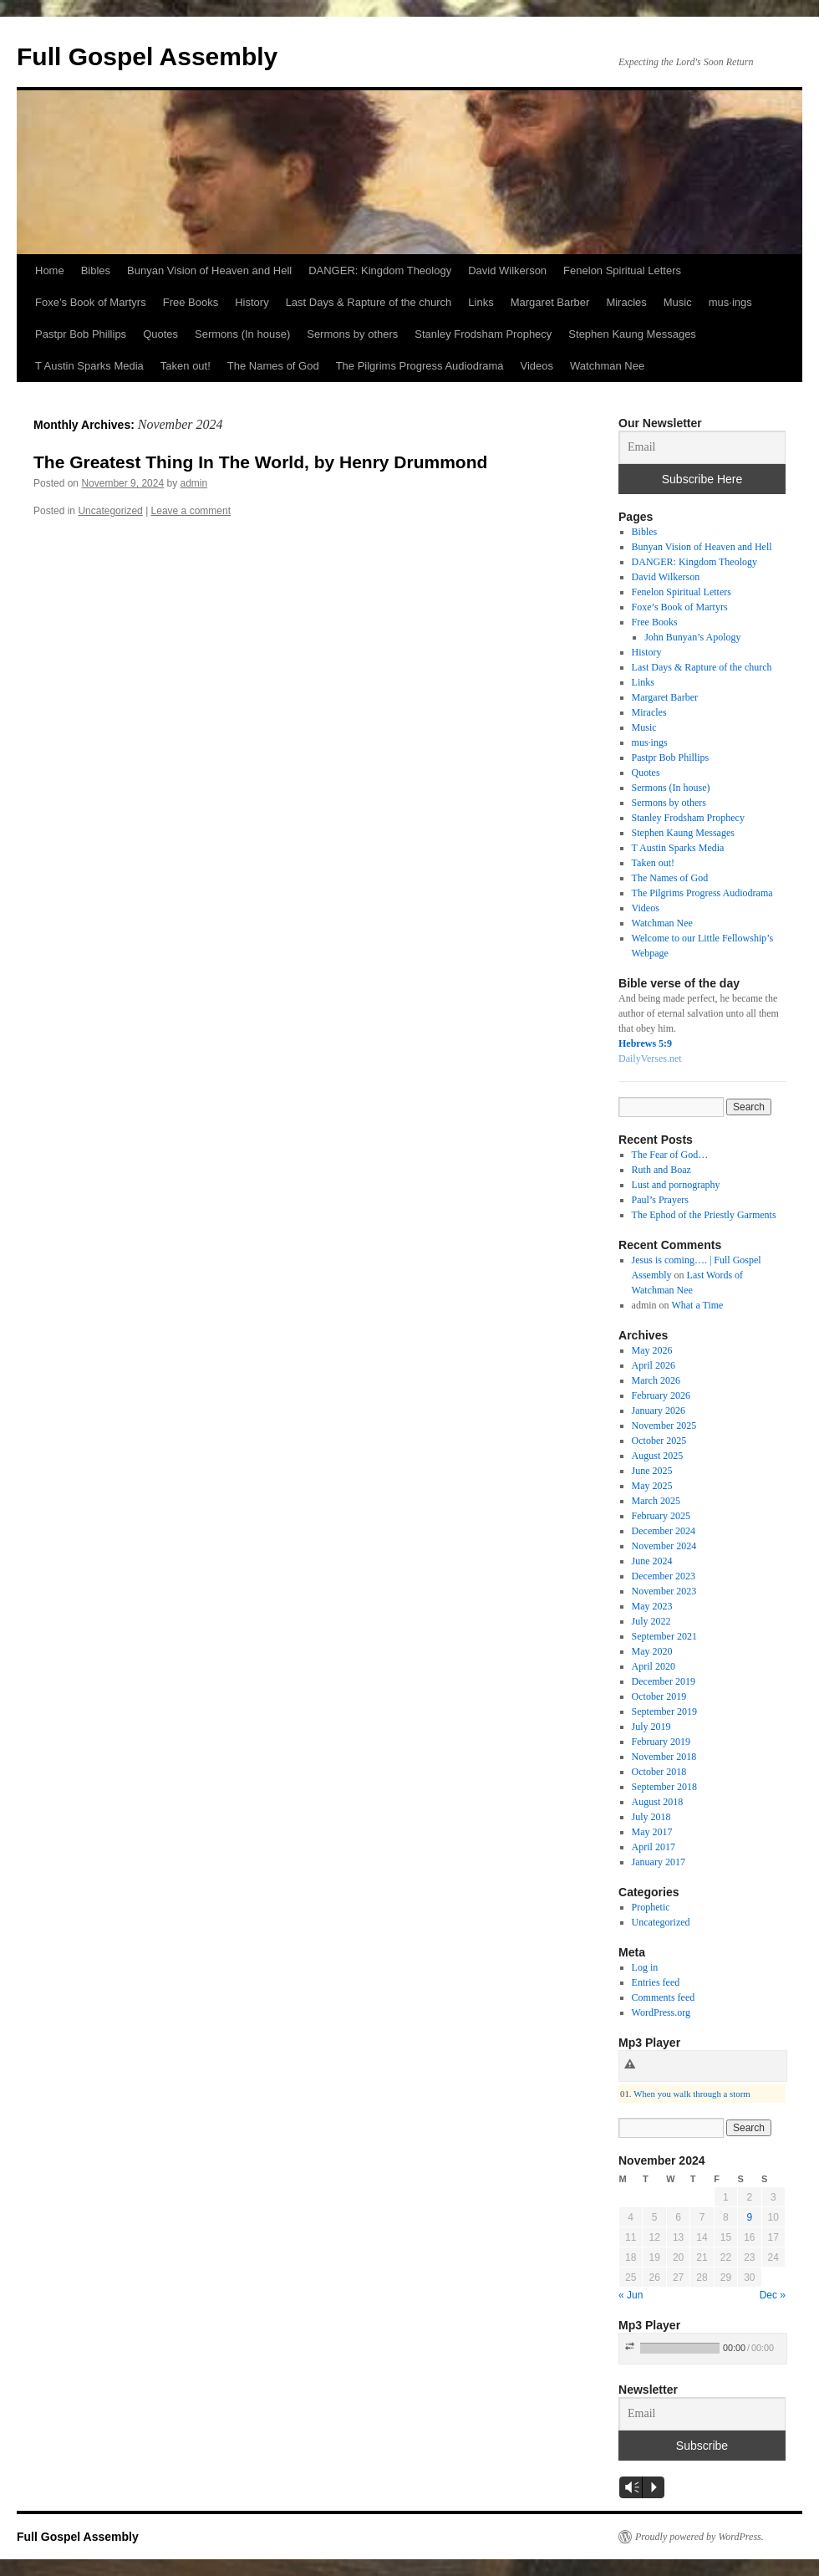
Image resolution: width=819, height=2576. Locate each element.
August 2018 (658, 1802)
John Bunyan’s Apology (692, 637)
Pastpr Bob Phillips (80, 334)
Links (480, 302)
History (251, 302)
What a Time (697, 1305)
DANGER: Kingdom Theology (379, 270)
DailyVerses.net (650, 1058)
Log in (645, 1967)
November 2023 (664, 1591)
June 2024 (652, 1561)
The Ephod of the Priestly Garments (704, 1215)
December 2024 (663, 1531)
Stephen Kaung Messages (632, 334)
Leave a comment (191, 511)
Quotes (160, 334)
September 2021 (664, 1636)
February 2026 (661, 1395)
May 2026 (652, 1350)
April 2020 (653, 1666)
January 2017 (658, 1862)
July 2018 (651, 1817)
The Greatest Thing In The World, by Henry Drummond (260, 462)
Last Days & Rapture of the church (369, 302)
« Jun (630, 2295)
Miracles (626, 302)
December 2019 (663, 1681)
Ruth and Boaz (661, 1170)
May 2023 (652, 1606)
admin (194, 483)
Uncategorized (110, 511)
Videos (537, 366)
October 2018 (659, 1772)
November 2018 (664, 1756)
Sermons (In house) (242, 334)
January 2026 (658, 1410)
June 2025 (652, 1471)
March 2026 (656, 1380)
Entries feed (656, 1982)
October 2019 (659, 1696)
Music (678, 302)
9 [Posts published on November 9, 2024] (749, 2217)
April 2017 (653, 1847)
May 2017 (652, 1832)
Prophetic (651, 1907)
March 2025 (656, 1501)
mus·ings (730, 302)
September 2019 (664, 1711)
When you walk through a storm (691, 2094)
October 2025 (659, 1440)
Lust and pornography (676, 1185)
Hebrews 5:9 (645, 1043)
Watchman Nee (607, 366)
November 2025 (664, 1425)
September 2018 (664, 1787)
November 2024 (664, 1546)
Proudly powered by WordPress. (699, 2537)
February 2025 (661, 1516)
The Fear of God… (670, 1154)
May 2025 (652, 1486)
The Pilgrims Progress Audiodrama (420, 366)
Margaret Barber (550, 302)
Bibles (95, 270)
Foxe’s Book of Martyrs (90, 302)
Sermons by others (352, 334)
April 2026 (653, 1365)
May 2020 (652, 1651)
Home (49, 270)
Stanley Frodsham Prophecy (483, 334)
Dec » (773, 2295)
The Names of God (273, 366)
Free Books (190, 302)
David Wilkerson (507, 270)
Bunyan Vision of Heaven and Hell (209, 270)
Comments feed (663, 1997)
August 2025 (658, 1455)
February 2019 (661, 1741)
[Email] (702, 447)
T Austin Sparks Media (89, 366)
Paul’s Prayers (660, 1200)
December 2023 (663, 1576)
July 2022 (651, 1621)
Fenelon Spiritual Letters (622, 270)
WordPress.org (661, 2012)
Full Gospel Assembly (147, 56)
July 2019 (651, 1726)
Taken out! (185, 366)
